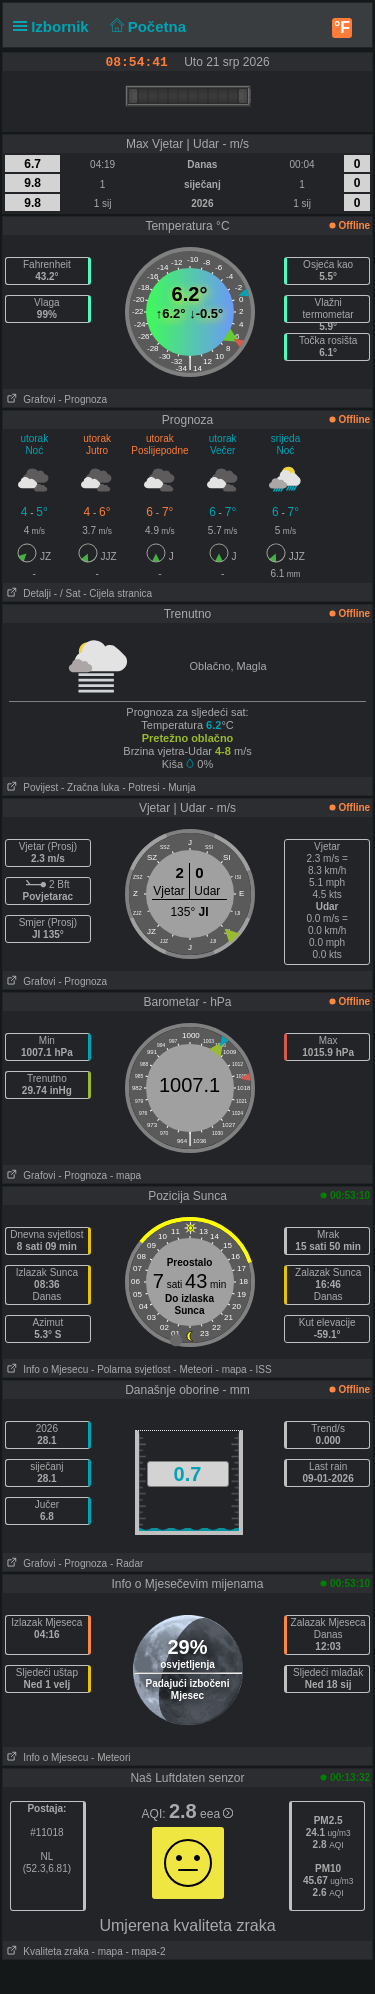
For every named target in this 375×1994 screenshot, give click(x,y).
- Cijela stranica (117, 593)
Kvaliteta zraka (46, 1951)
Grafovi (29, 399)
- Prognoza (82, 399)
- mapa (125, 1175)
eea (216, 1814)
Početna (145, 26)
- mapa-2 (144, 1951)
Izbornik (55, 26)
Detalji (27, 593)
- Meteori (192, 1369)
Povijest (30, 787)
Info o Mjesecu (45, 1369)
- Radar (126, 1563)
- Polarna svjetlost (130, 1369)
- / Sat (67, 593)
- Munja (178, 787)
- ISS (260, 1369)
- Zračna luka (90, 787)
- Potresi (140, 787)
